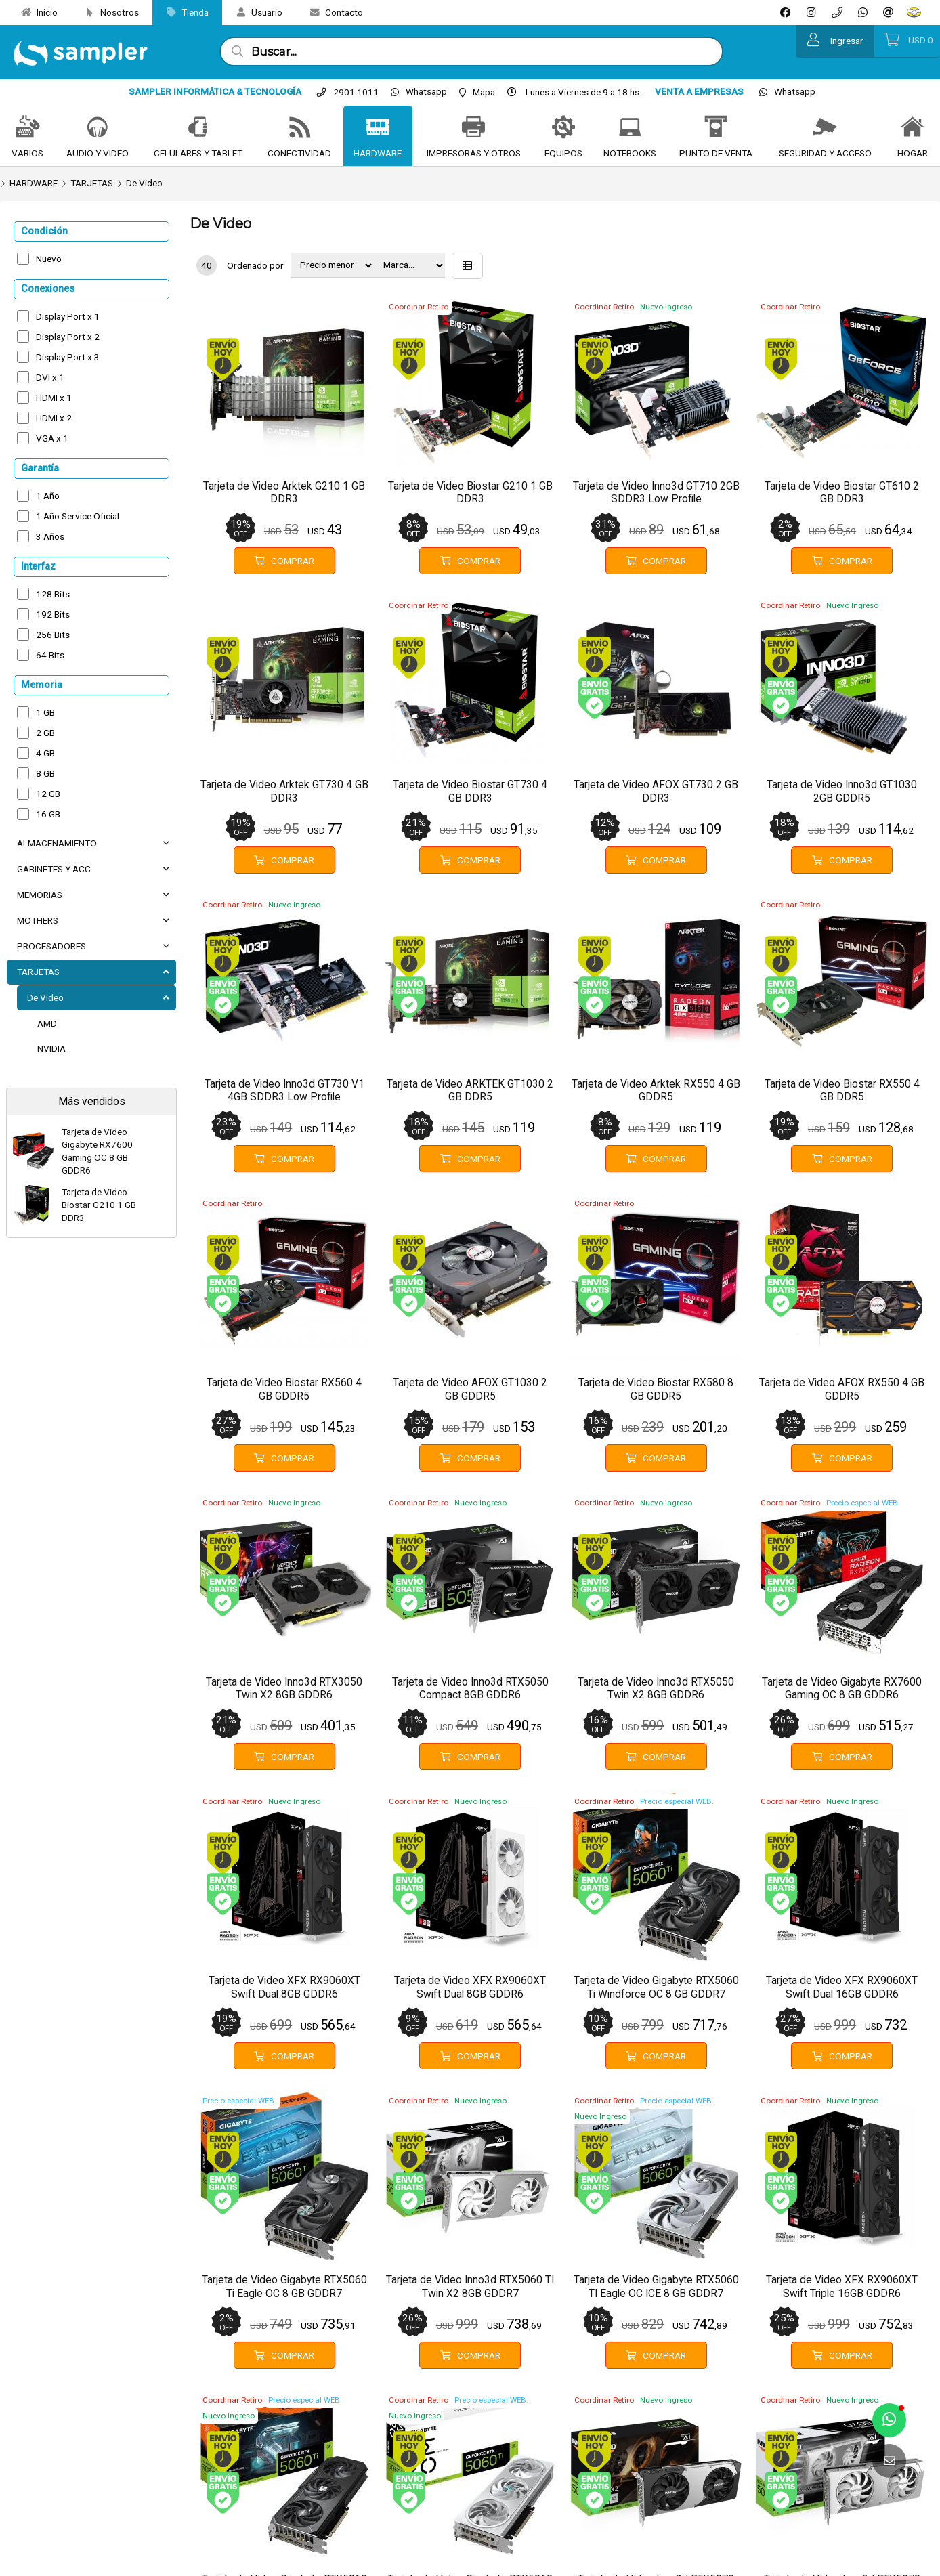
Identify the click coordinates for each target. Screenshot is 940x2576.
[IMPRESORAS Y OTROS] (473, 128)
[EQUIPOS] (563, 128)
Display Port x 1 (68, 316)
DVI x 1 (50, 377)
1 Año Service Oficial (77, 516)
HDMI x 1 (54, 397)
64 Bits (50, 654)
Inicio (34, 12)
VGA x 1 (52, 438)
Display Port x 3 (68, 356)
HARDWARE (33, 182)
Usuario (254, 12)
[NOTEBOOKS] (629, 128)
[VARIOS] (27, 128)
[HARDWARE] (378, 128)
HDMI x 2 (54, 417)
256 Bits (53, 634)
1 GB (45, 712)
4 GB (45, 753)
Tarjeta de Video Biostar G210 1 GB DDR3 (99, 1204)
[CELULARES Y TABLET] (198, 128)
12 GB (48, 793)
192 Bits (53, 614)
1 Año (48, 495)
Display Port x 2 (68, 336)
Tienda (182, 12)
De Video (144, 182)
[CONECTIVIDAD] (300, 128)
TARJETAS (91, 182)
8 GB (45, 773)
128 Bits (53, 593)
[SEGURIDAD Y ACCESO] (825, 128)
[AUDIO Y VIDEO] (98, 128)
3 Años (50, 536)
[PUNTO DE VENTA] (715, 128)
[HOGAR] (912, 128)
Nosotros (106, 12)
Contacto (331, 12)
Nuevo (49, 258)
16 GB (48, 814)
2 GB (45, 732)
